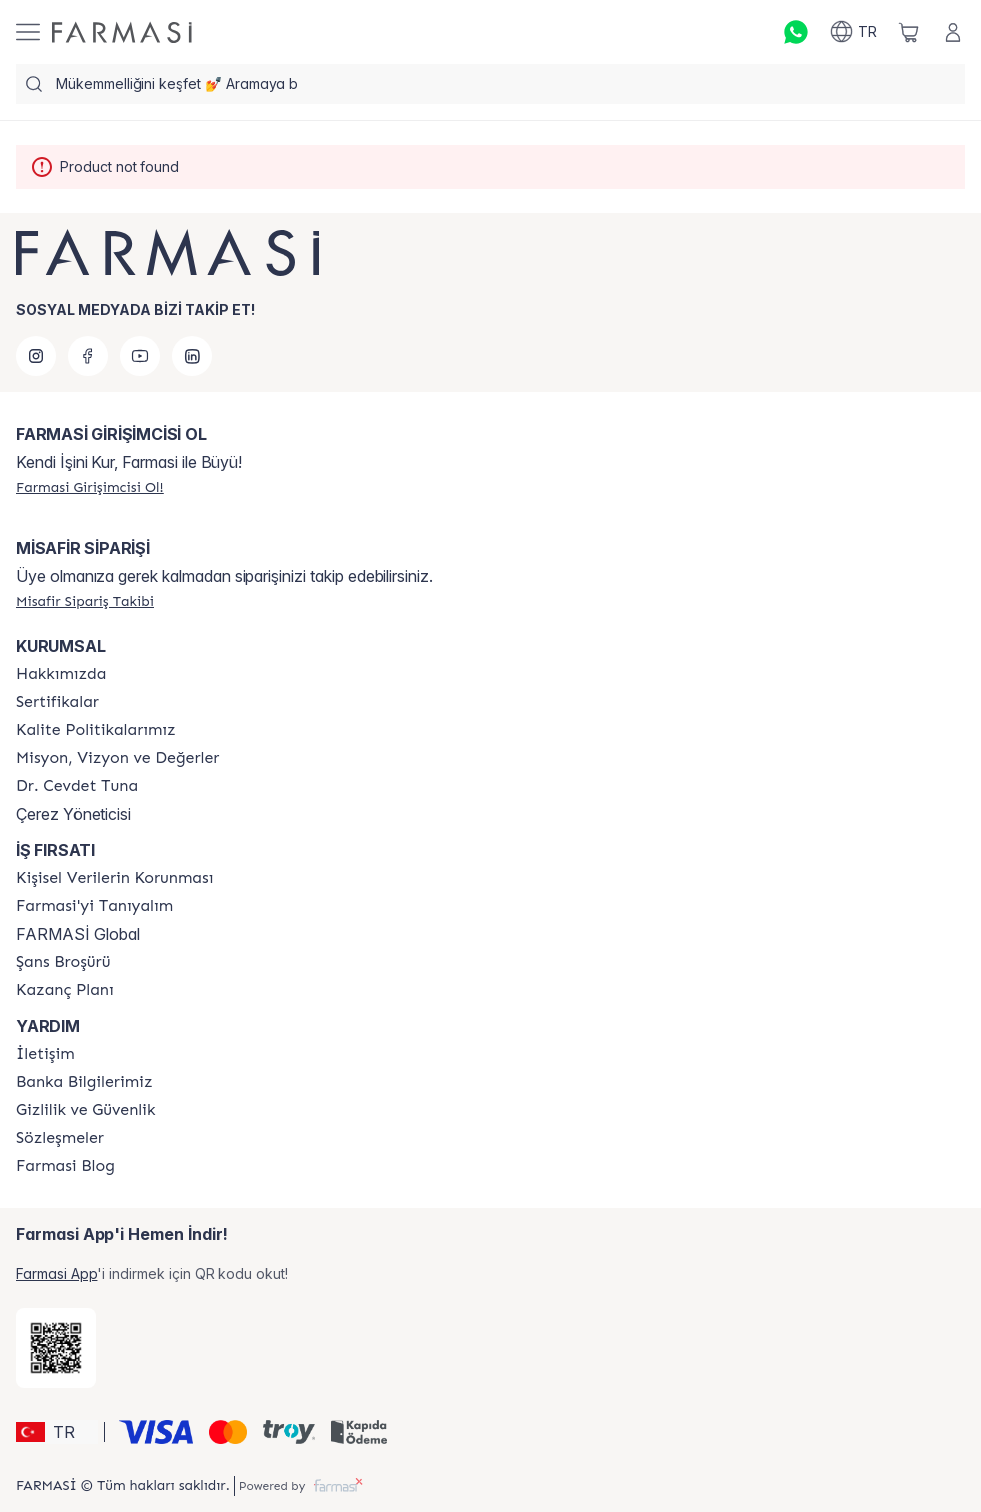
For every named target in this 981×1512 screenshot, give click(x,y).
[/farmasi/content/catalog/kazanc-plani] (65, 990)
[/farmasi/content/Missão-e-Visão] (117, 758)
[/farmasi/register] (90, 487)
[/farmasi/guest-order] (85, 601)
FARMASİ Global (78, 934)
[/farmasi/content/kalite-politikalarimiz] (96, 730)
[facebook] (88, 356)
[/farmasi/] (122, 32)
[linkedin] (192, 356)
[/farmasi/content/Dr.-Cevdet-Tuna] (77, 786)
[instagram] (36, 356)
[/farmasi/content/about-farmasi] (94, 906)
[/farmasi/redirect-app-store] (56, 1348)
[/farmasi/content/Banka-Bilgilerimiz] (84, 1082)
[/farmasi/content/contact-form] (45, 1054)
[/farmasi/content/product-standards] (57, 702)
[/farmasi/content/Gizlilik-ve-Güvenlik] (85, 1110)
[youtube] (140, 356)
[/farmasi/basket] (909, 32)
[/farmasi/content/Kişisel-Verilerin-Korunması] (114, 878)
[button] (57, 1432)
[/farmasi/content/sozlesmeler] (60, 1138)
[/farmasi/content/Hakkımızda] (61, 674)
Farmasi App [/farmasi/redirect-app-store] (56, 1273)
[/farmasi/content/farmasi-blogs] (65, 1166)
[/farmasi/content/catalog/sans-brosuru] (63, 962)
